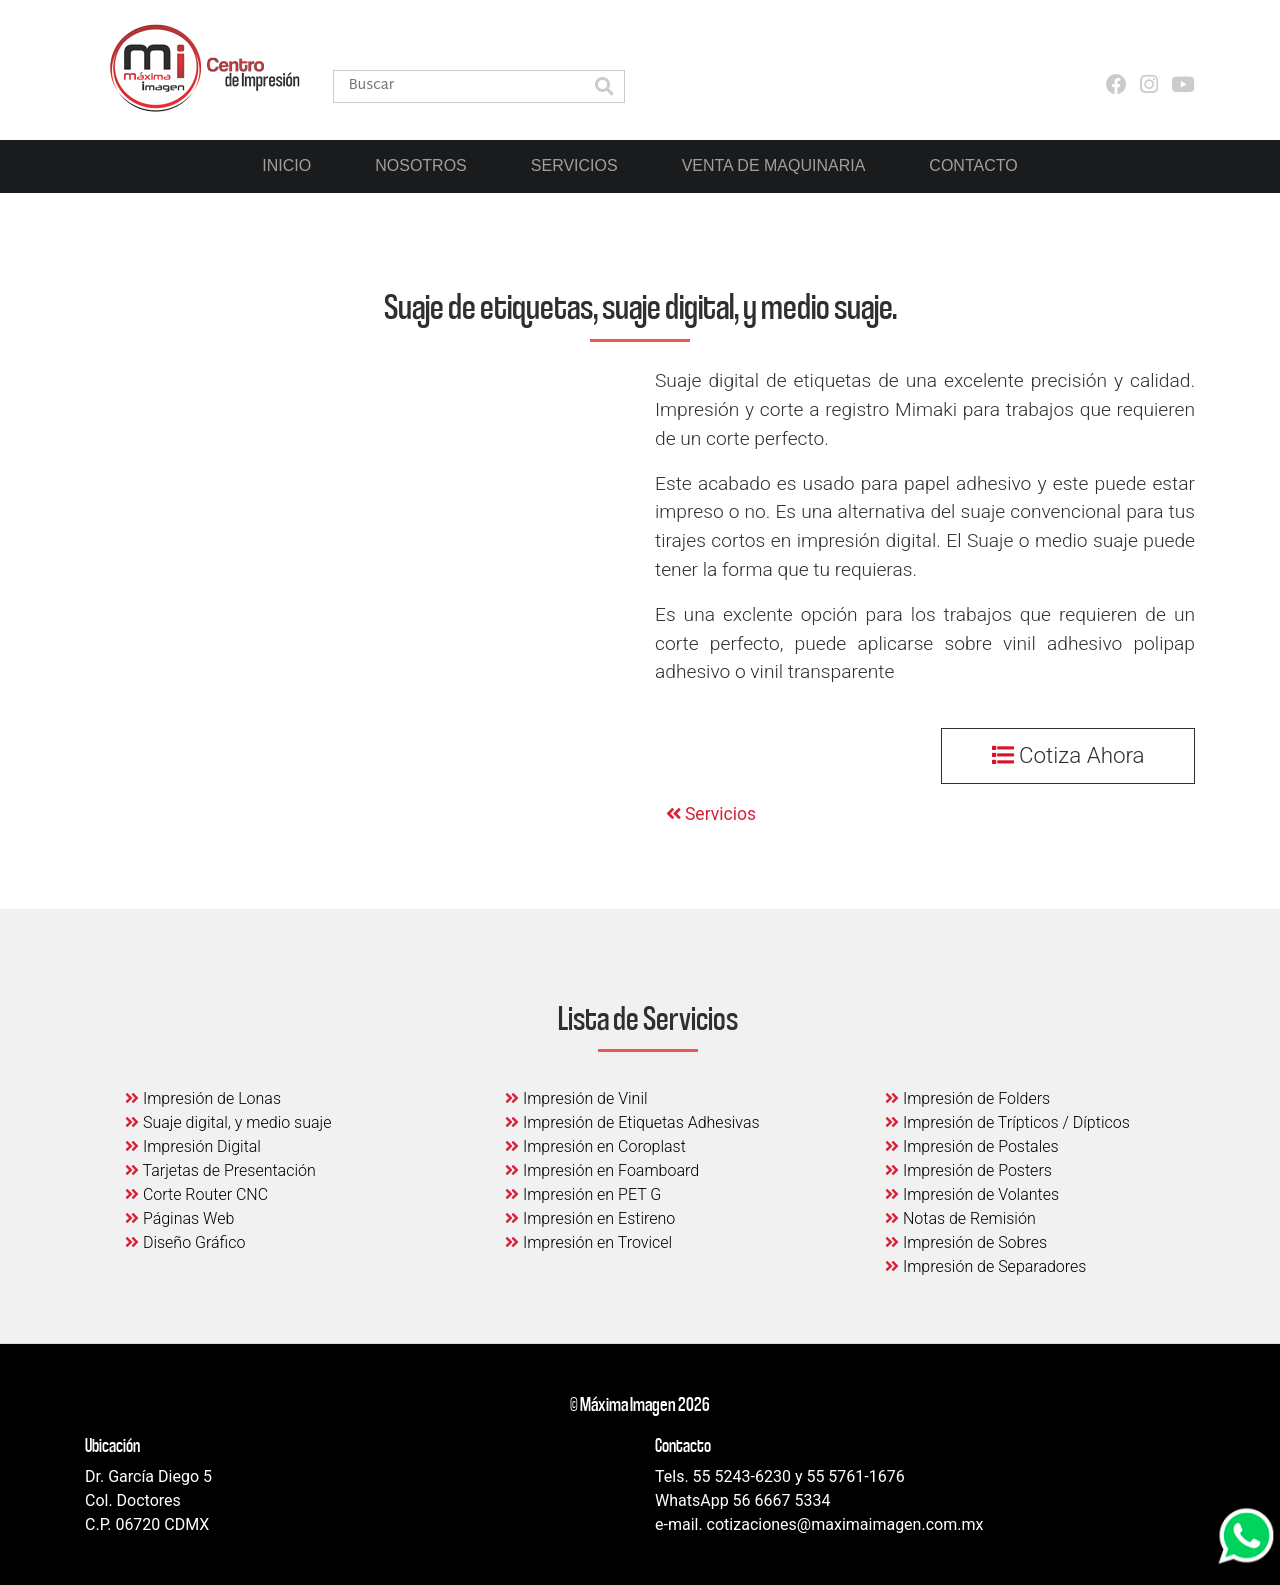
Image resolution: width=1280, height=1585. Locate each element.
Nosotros (421, 165)
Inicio (286, 165)
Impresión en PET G (583, 1194)
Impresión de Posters (968, 1170)
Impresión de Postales (972, 1146)
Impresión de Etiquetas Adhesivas (632, 1122)
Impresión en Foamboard (602, 1170)
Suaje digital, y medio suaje (228, 1122)
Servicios (574, 165)
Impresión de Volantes (972, 1194)
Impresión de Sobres (966, 1242)
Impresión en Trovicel (588, 1242)
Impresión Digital (193, 1146)
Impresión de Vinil (576, 1098)
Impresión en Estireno (590, 1218)
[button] (604, 88)
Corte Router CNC (196, 1194)
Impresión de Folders (967, 1098)
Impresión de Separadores (985, 1266)
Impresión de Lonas (203, 1098)
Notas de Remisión (960, 1218)
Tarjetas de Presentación (220, 1170)
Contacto (973, 165)
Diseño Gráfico (185, 1242)
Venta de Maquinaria (774, 165)
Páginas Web (179, 1218)
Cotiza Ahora (1068, 755)
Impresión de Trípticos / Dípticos (1007, 1122)
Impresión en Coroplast (595, 1146)
